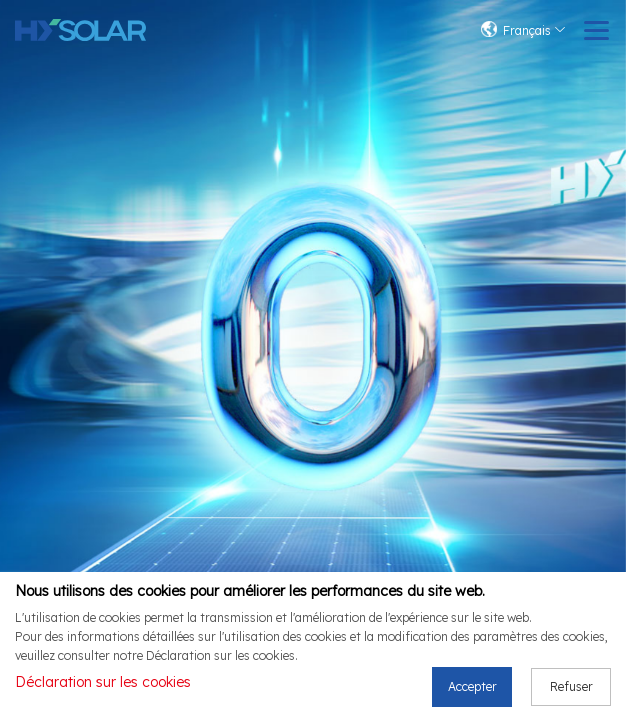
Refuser (571, 690)
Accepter (472, 690)
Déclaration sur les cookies (103, 687)
